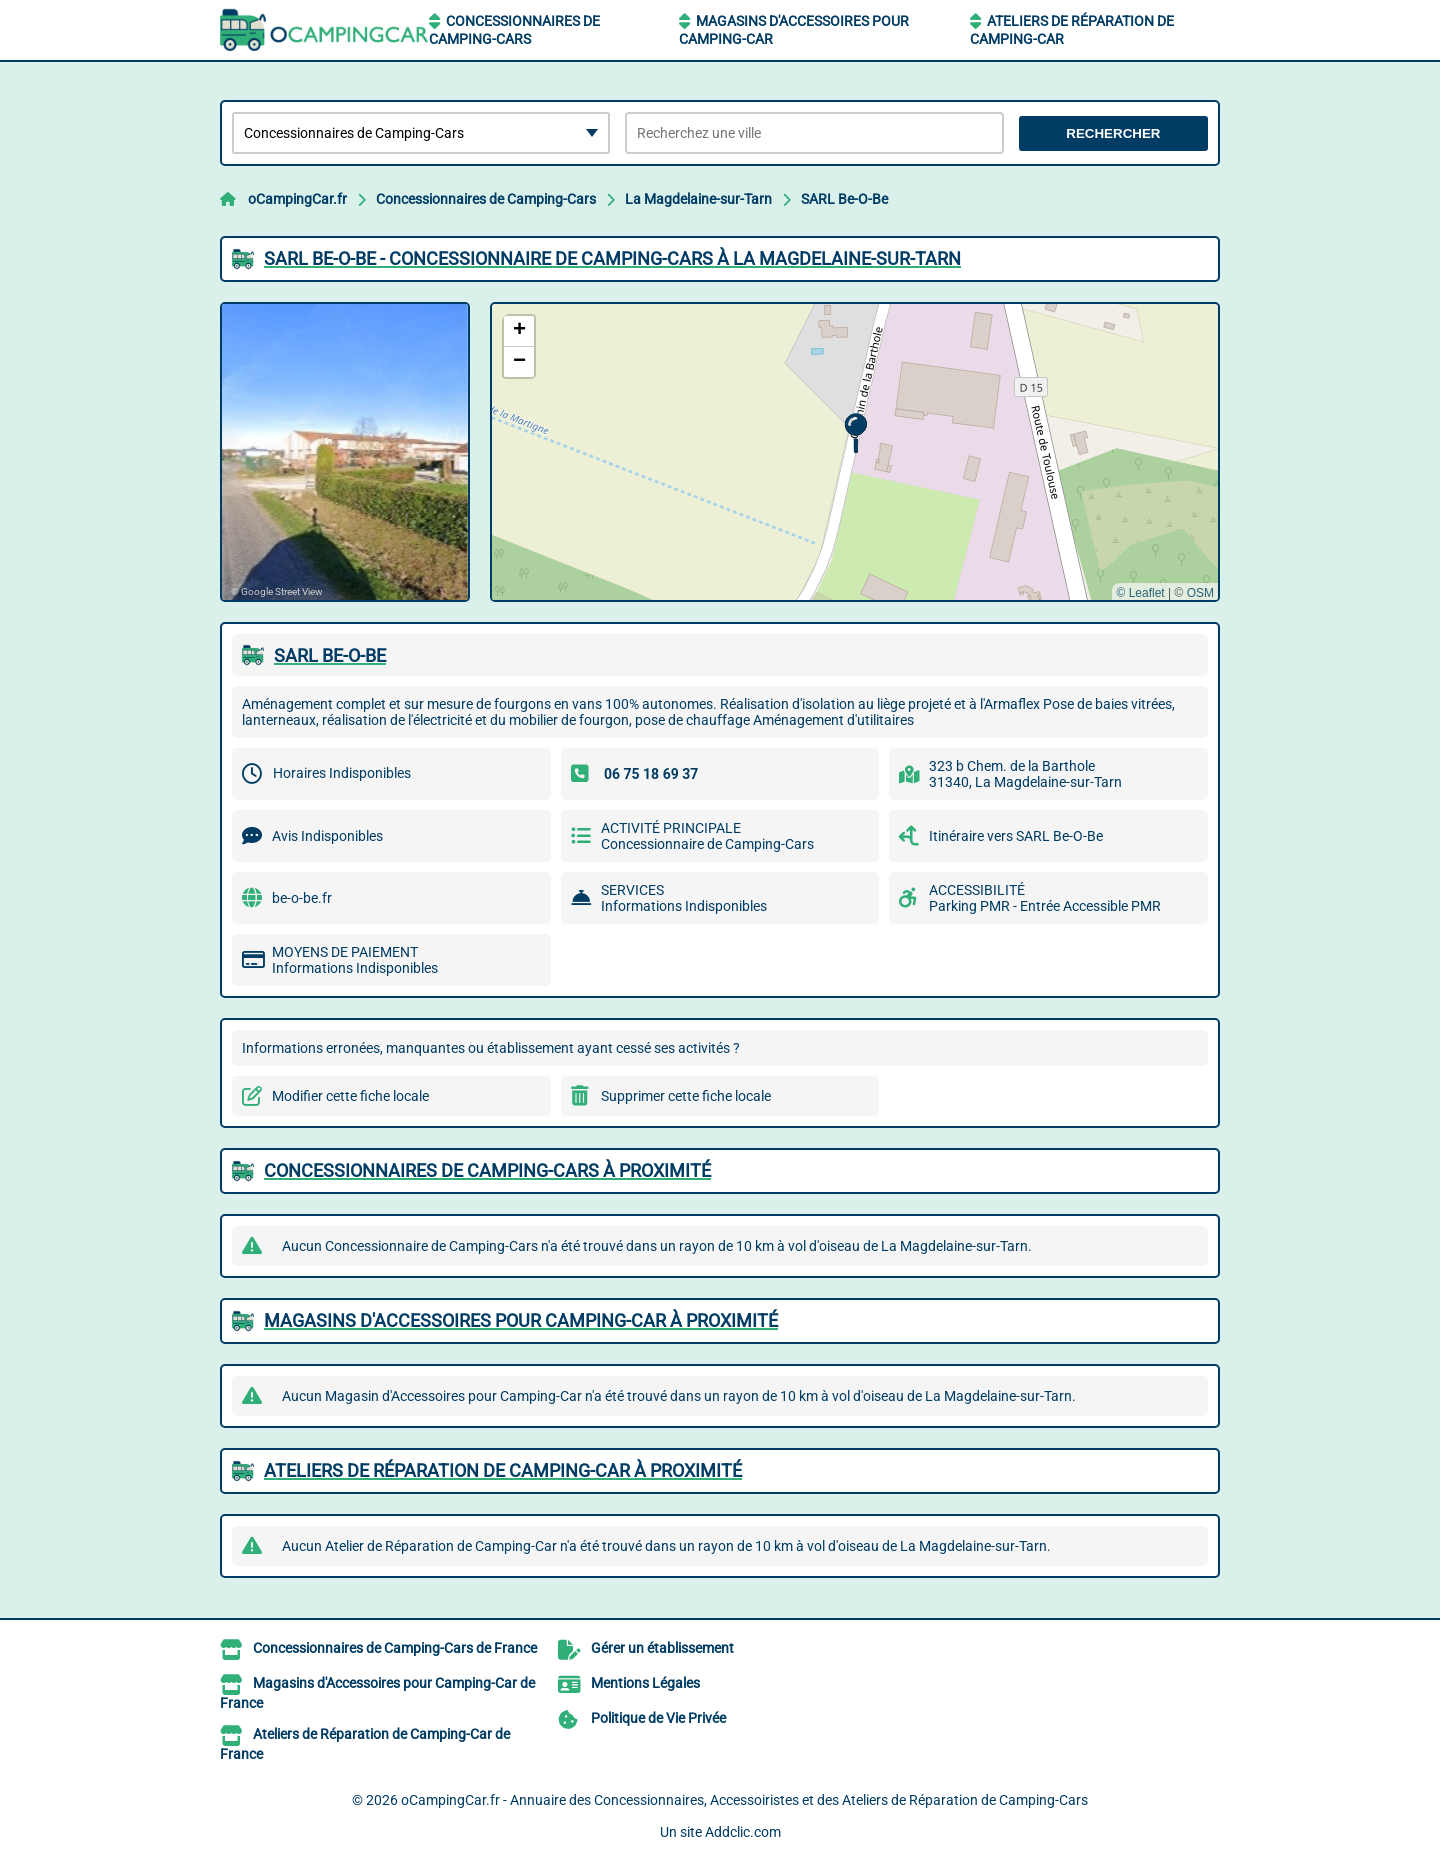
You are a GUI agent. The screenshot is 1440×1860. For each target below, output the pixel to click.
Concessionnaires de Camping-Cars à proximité (487, 1170)
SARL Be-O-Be (844, 199)
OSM (1200, 593)
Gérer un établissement (662, 1648)
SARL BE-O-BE (330, 655)
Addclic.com (743, 1832)
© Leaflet (1140, 593)
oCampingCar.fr (297, 199)
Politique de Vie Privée (658, 1718)
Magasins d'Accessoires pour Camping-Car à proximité (521, 1320)
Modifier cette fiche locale (350, 1096)
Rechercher (1113, 133)
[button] (855, 433)
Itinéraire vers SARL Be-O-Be (1016, 836)
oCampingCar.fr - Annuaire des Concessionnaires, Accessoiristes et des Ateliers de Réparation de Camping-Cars (744, 1800)
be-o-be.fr (302, 898)
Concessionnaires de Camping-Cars (486, 199)
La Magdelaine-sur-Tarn (698, 199)
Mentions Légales (645, 1683)
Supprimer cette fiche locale (686, 1096)
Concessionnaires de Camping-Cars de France (395, 1648)
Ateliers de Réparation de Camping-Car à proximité (503, 1470)
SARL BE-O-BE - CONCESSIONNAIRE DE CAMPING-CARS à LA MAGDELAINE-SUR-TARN (612, 258)
